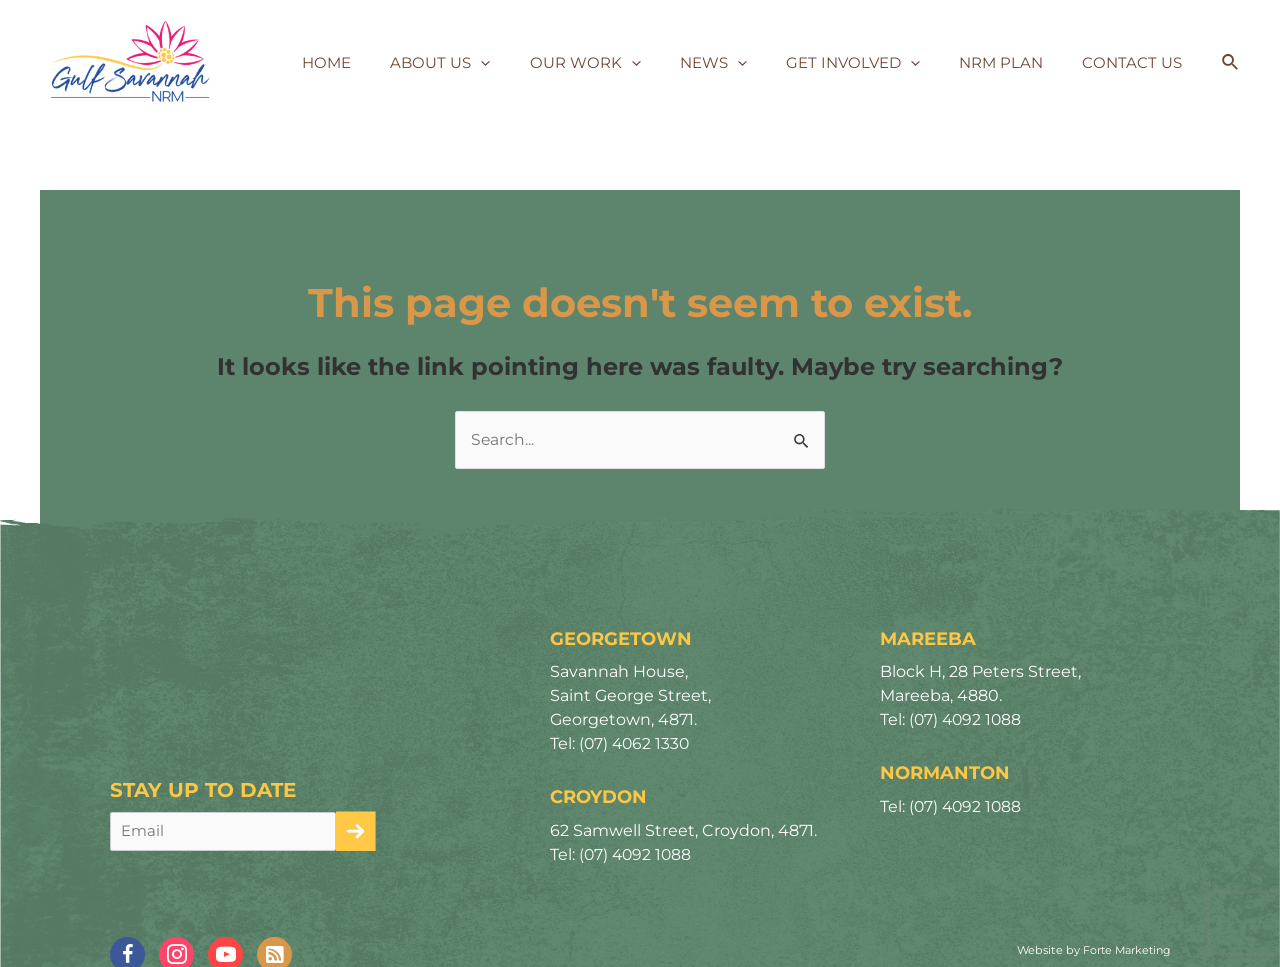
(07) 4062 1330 (636, 744)
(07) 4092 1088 (637, 854)
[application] (531, 63)
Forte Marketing (1123, 951)
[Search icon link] (1231, 63)
